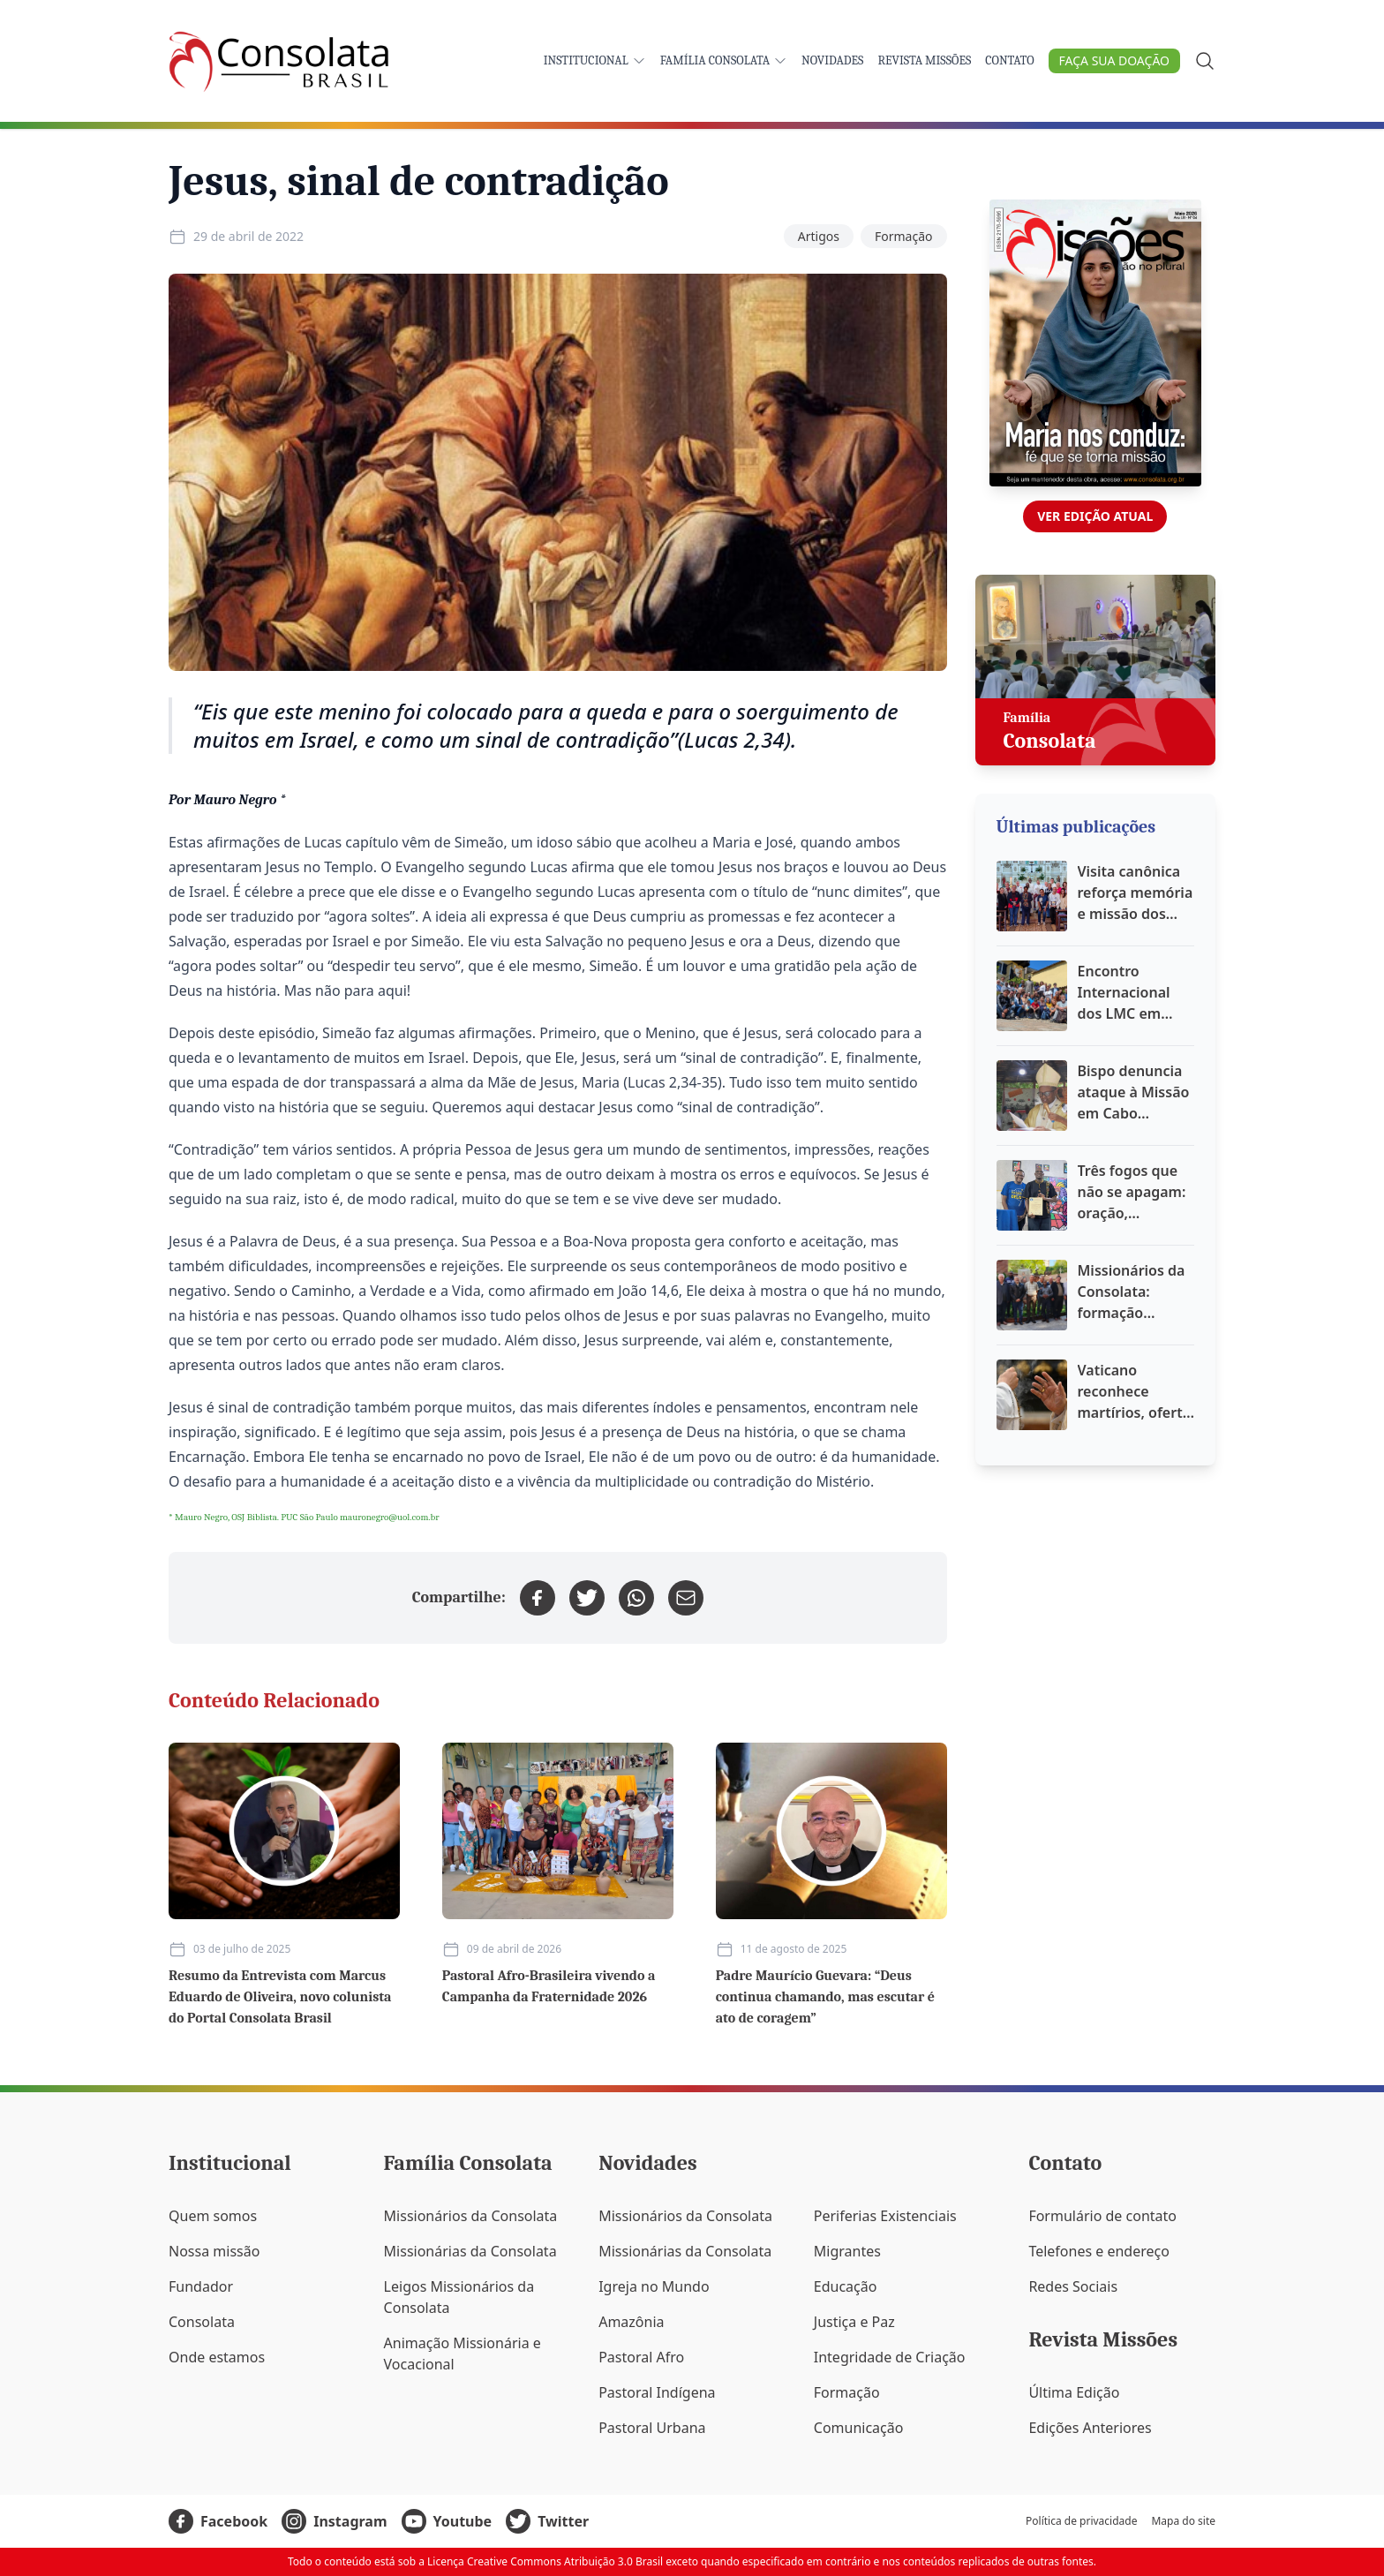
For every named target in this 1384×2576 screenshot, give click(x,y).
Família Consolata (723, 60)
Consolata (202, 2321)
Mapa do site (1183, 2521)
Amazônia (631, 2321)
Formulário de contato (1102, 2216)
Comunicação (859, 2427)
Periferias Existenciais (885, 2216)
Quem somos (213, 2216)
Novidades (832, 60)
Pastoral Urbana (651, 2427)
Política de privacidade (1081, 2521)
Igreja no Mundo (653, 2286)
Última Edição (1073, 2392)
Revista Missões (924, 60)
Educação (845, 2286)
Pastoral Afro (641, 2357)
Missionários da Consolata (471, 2216)
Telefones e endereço (1099, 2251)
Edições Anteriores (1089, 2427)
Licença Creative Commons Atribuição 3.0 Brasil (545, 2561)
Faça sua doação (1114, 60)
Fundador (201, 2286)
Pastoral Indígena (656, 2392)
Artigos (818, 236)
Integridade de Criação (890, 2357)
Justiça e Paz (854, 2321)
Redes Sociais (1072, 2286)
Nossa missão (214, 2251)
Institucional (595, 60)
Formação (904, 236)
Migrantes (847, 2251)
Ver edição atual (1095, 516)
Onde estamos (217, 2357)
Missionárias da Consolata (470, 2251)
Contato (1009, 60)
